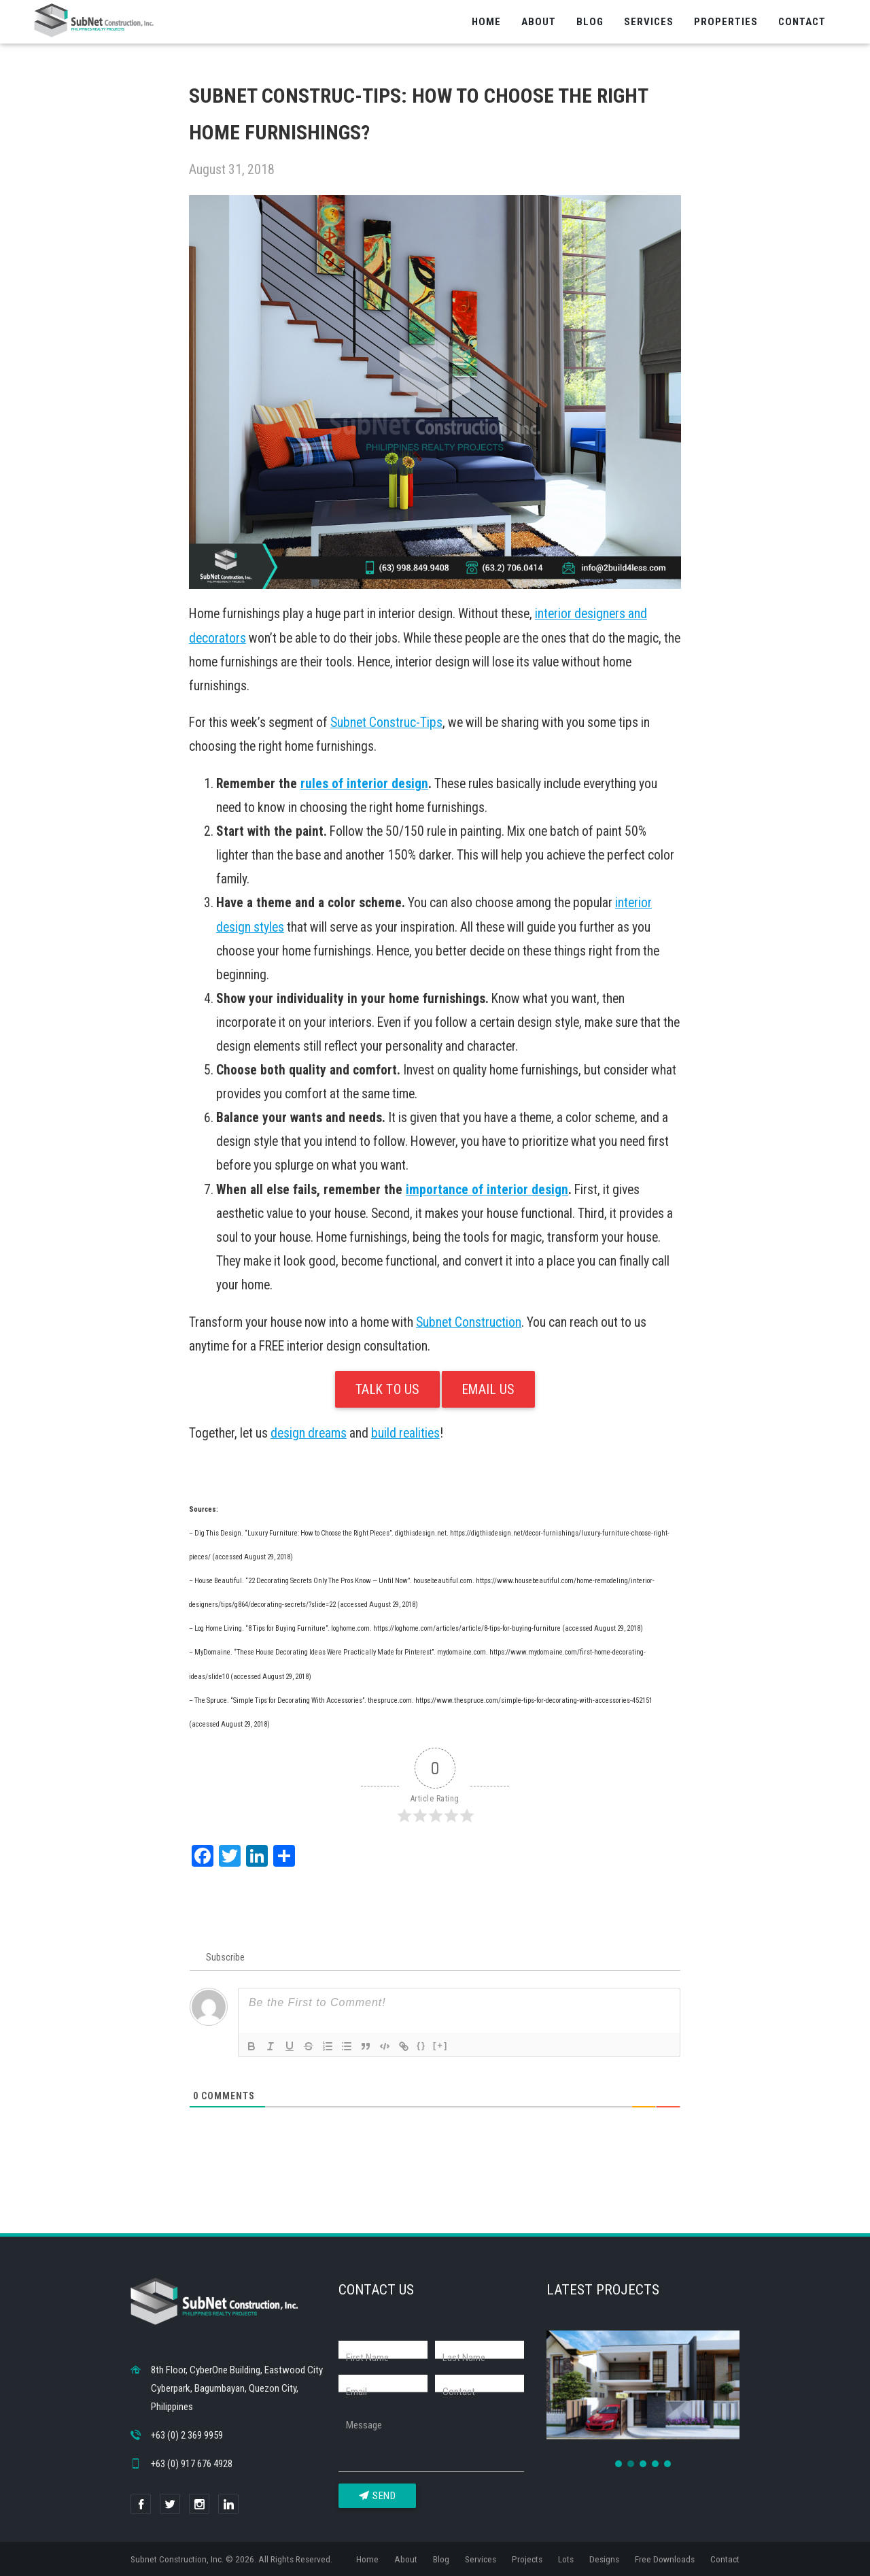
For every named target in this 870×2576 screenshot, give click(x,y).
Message (364, 2425)
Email (356, 2392)
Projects (527, 2559)
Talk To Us (387, 1389)
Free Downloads (665, 2559)
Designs (604, 2559)
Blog (590, 22)
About (538, 22)
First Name (367, 2358)
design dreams (309, 1433)
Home (486, 22)
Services (649, 22)
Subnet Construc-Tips (386, 722)
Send (377, 2496)
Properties (726, 22)
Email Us (488, 1389)
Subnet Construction (468, 1322)
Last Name (463, 2358)
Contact (802, 22)
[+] (440, 2045)
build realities (405, 1433)
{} (421, 2045)
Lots (566, 2559)
